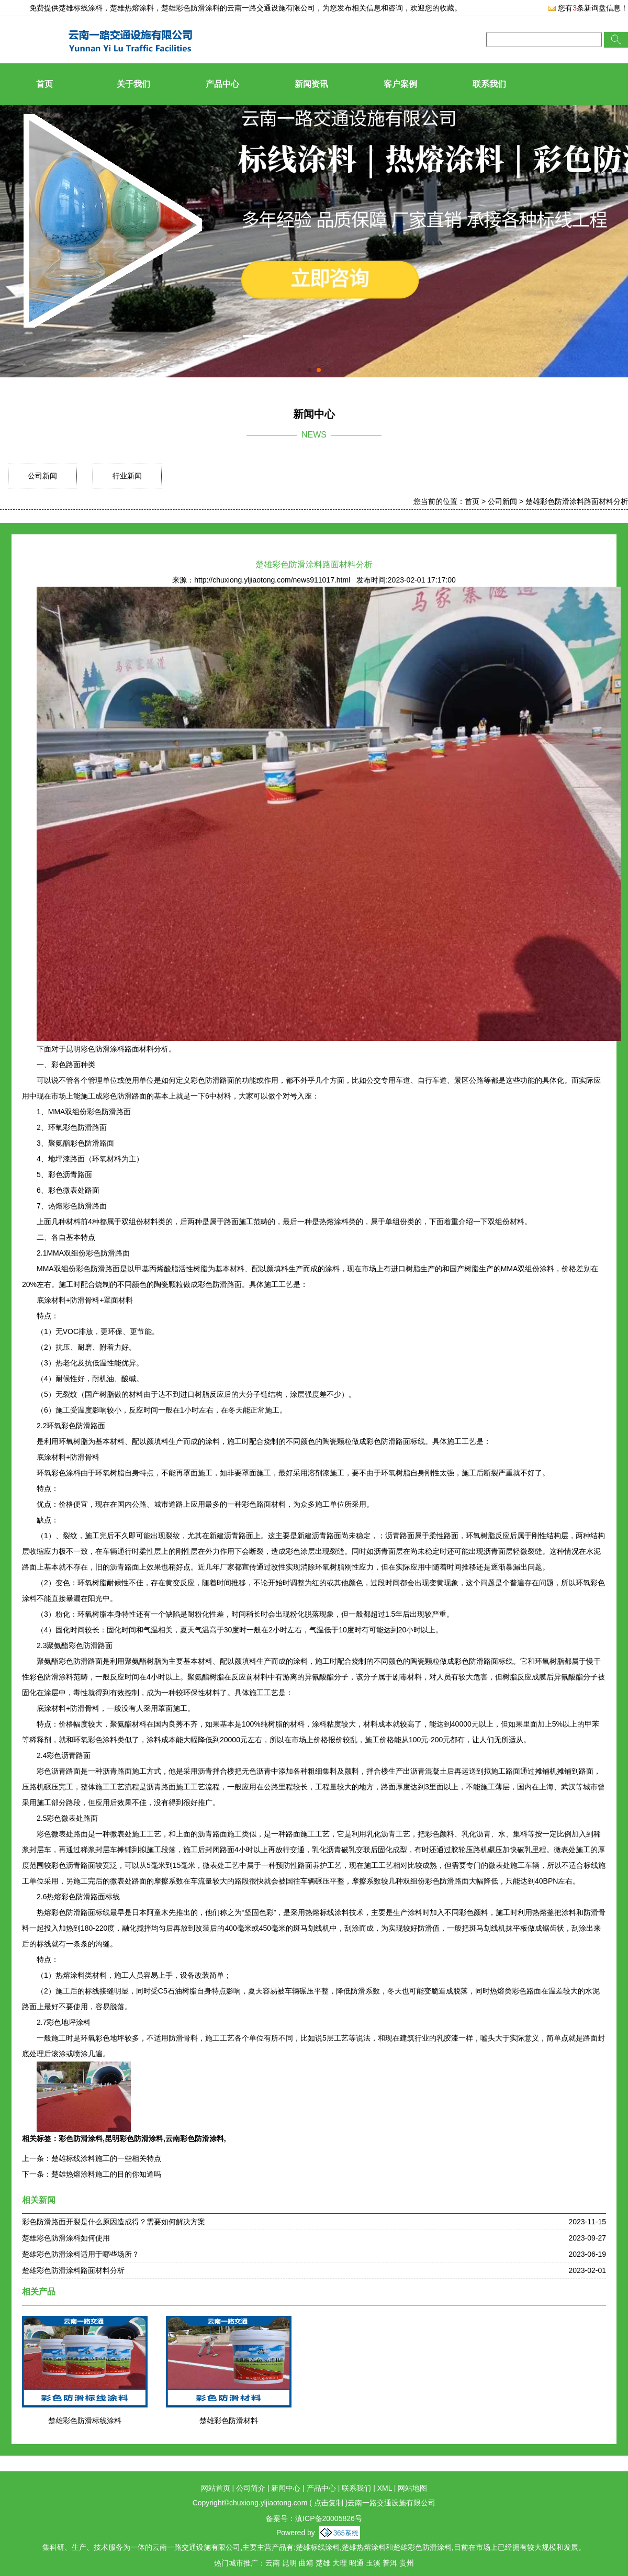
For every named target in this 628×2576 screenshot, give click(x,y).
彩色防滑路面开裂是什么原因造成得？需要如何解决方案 (113, 2221)
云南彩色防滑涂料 (194, 2138)
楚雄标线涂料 (81, 8)
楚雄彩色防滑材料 (228, 2420)
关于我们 (133, 84)
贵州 (406, 2563)
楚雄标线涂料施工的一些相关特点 (106, 2158)
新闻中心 (285, 2488)
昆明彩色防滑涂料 (134, 2138)
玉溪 (373, 2563)
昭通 (356, 2563)
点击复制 (328, 2503)
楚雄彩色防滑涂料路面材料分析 (576, 501)
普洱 (390, 2563)
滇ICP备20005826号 (328, 2518)
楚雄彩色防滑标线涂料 (84, 2420)
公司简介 (250, 2488)
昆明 (289, 2563)
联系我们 (489, 84)
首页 (44, 84)
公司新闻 (42, 476)
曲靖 (306, 2563)
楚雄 (323, 2563)
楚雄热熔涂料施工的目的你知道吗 (106, 2174)
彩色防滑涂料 (81, 2138)
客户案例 (400, 84)
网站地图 (412, 2488)
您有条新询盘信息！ (588, 8)
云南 (272, 2563)
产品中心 (222, 84)
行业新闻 (127, 476)
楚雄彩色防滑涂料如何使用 (66, 2238)
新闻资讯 (311, 84)
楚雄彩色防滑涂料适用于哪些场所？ (80, 2254)
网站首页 (215, 2488)
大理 (339, 2563)
